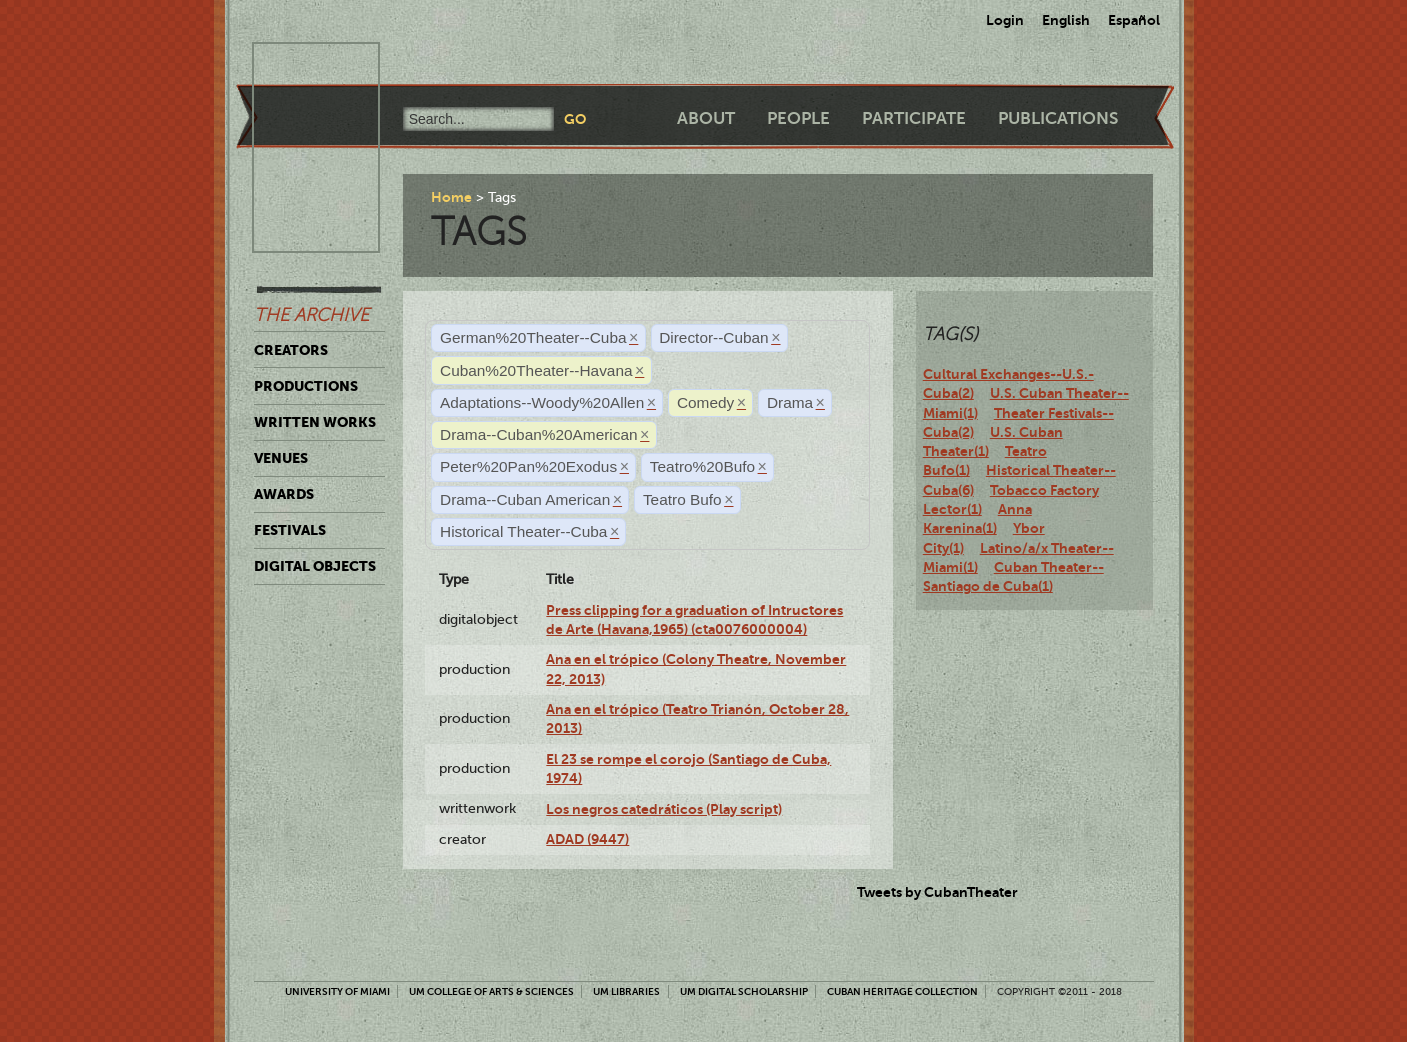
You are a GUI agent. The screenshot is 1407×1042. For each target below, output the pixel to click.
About (706, 118)
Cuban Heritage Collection (902, 991)
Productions (306, 386)
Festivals (290, 530)
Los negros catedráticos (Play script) (664, 809)
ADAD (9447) (587, 839)
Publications (1058, 118)
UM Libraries (626, 991)
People (798, 118)
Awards (284, 494)
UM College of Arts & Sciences (491, 991)
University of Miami (337, 991)
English (1066, 20)
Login (1005, 20)
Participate (914, 118)
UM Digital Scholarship (744, 991)
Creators (291, 350)
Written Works (315, 422)
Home (451, 197)
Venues (281, 458)
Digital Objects (315, 566)
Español (1134, 20)
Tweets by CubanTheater (937, 892)
